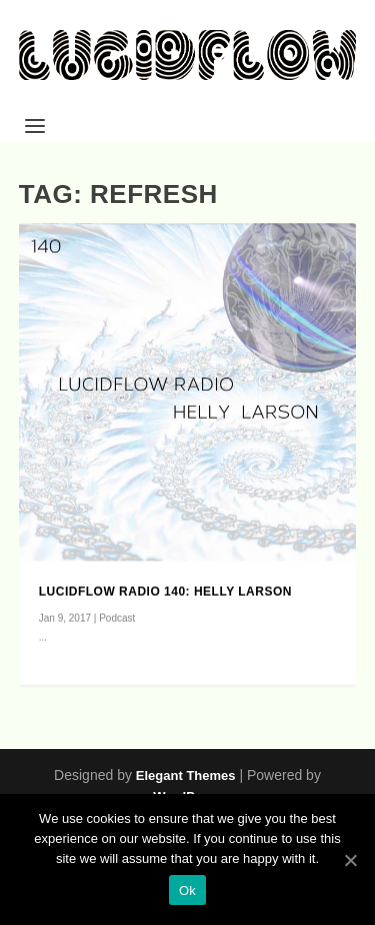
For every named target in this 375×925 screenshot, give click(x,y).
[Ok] (350, 860)
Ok (187, 890)
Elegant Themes (186, 775)
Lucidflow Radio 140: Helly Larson (165, 591)
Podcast (117, 618)
